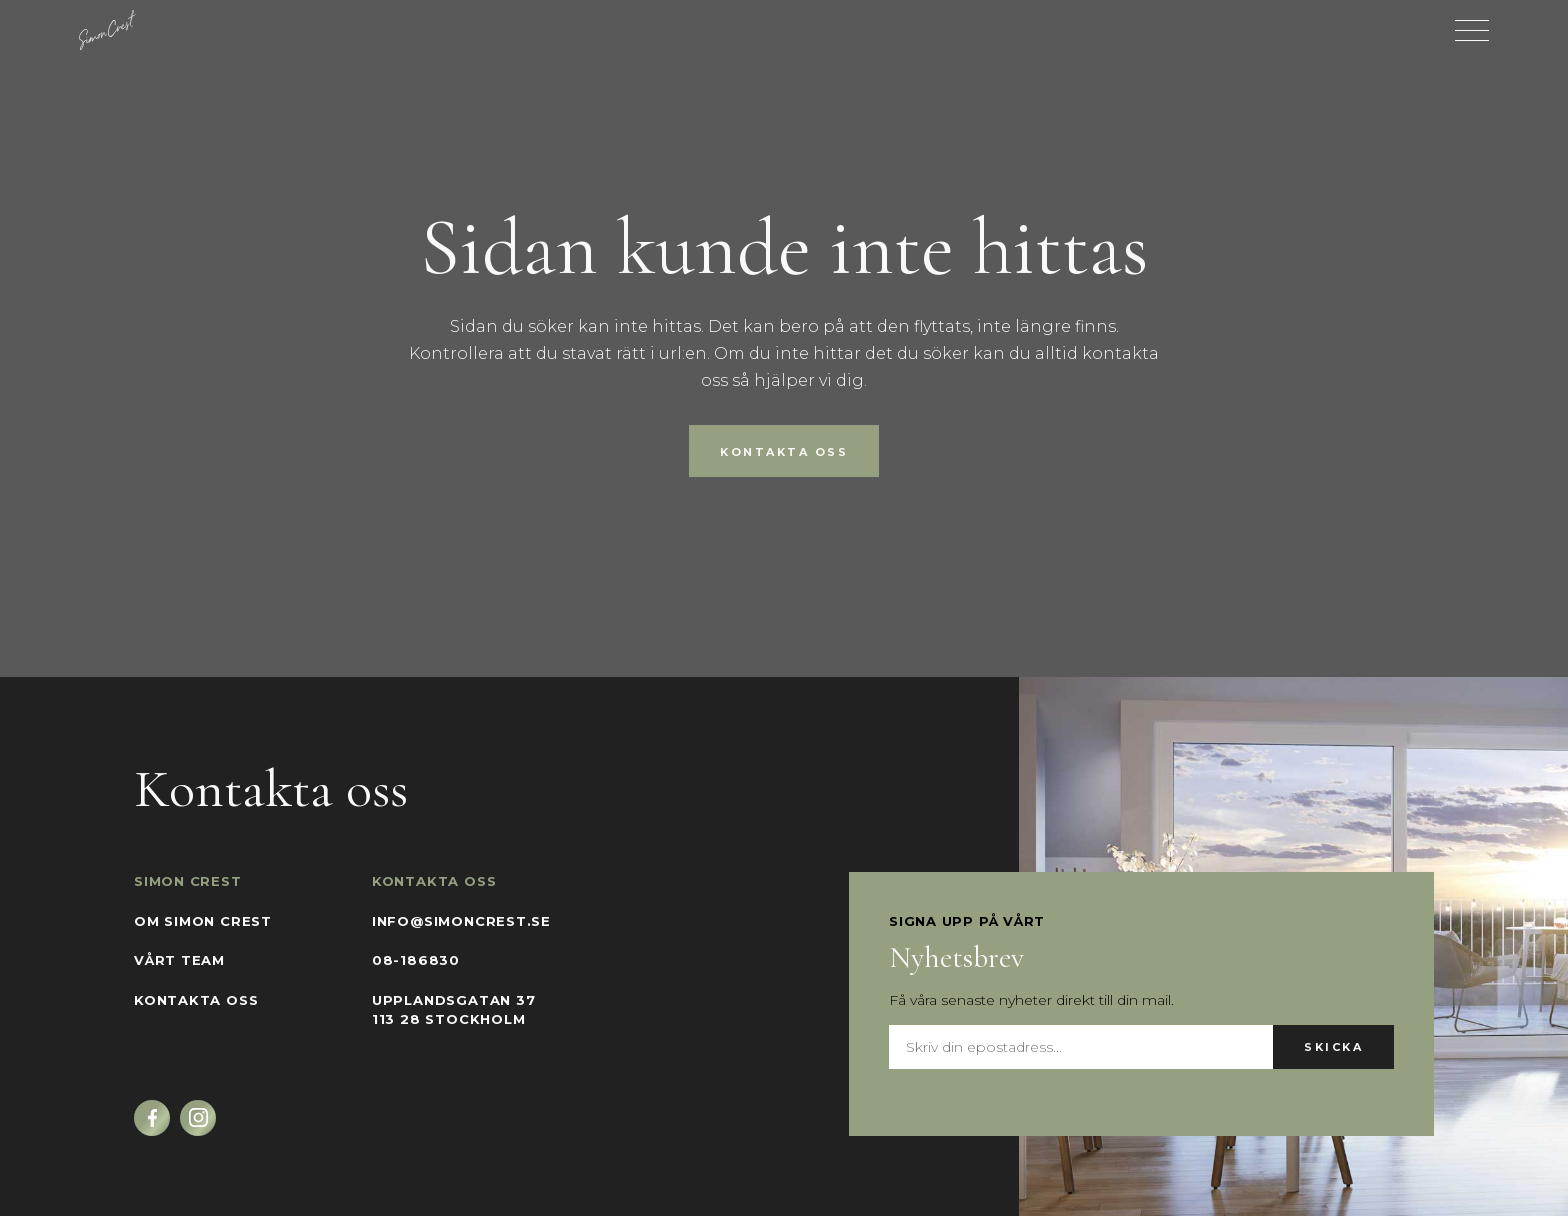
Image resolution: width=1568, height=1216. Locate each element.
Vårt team (179, 960)
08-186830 (416, 960)
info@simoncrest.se (461, 921)
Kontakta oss (784, 452)
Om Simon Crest (203, 921)
